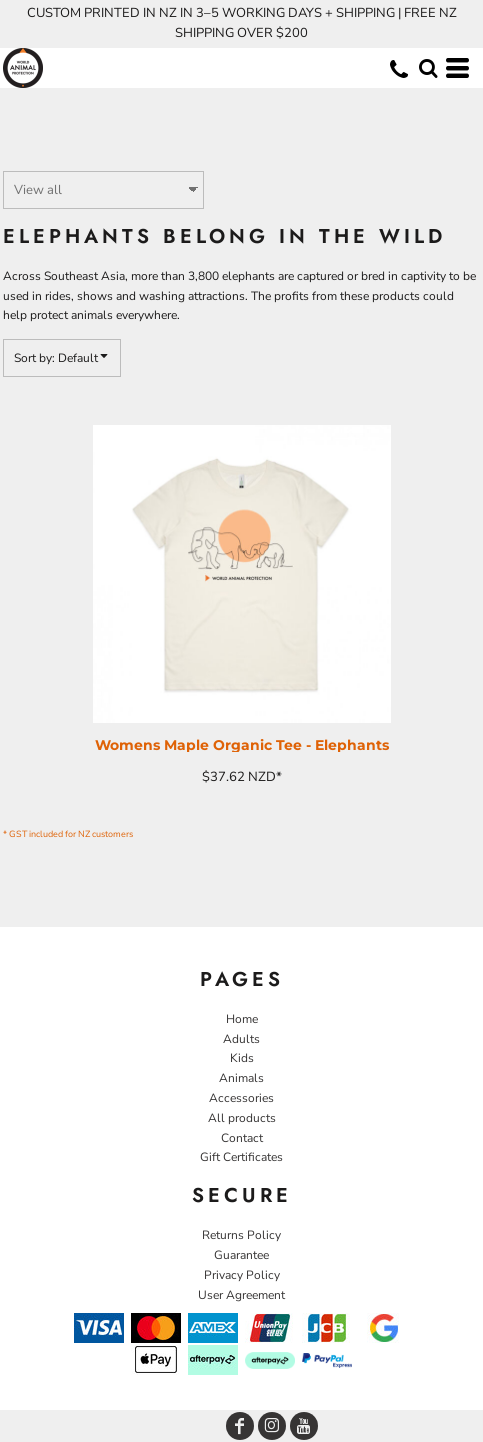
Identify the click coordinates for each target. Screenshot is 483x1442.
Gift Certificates (241, 1157)
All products (242, 1118)
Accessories (241, 1098)
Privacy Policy (242, 1275)
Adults (241, 1039)
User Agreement (241, 1295)
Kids (242, 1058)
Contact (242, 1138)
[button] (428, 68)
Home (242, 1019)
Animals (241, 1078)
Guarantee (241, 1255)
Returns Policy (241, 1235)
